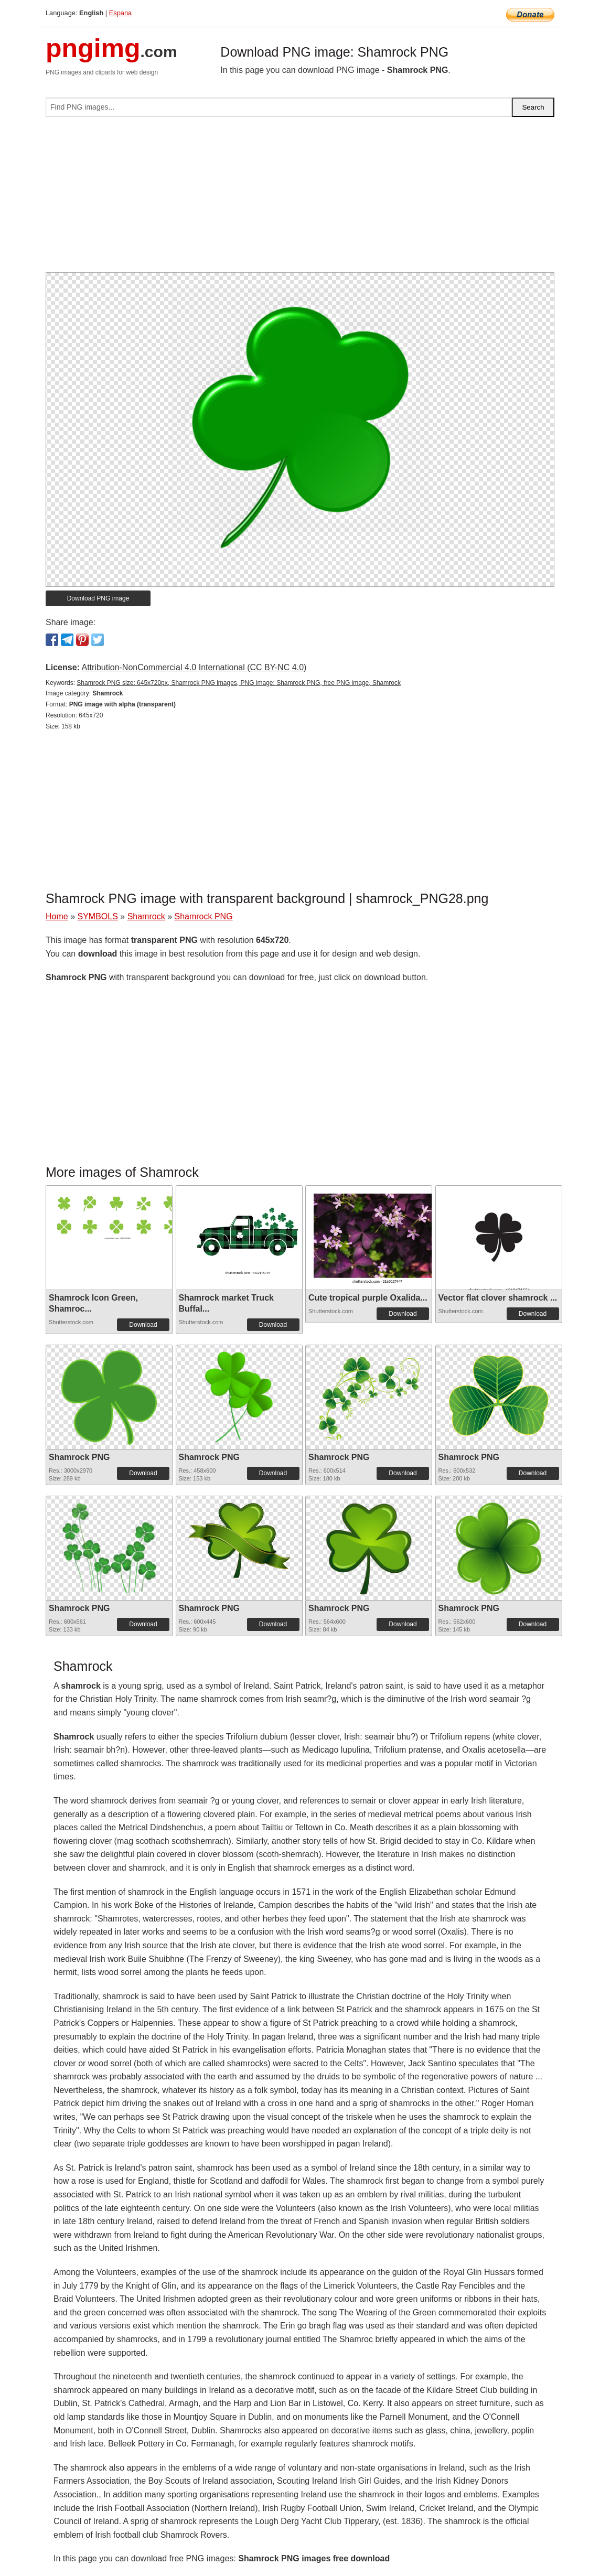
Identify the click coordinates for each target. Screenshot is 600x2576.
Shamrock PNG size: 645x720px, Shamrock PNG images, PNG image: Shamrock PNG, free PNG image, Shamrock (239, 682)
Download (143, 1324)
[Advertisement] (300, 198)
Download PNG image (98, 598)
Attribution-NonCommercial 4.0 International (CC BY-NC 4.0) (193, 667)
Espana (120, 13)
